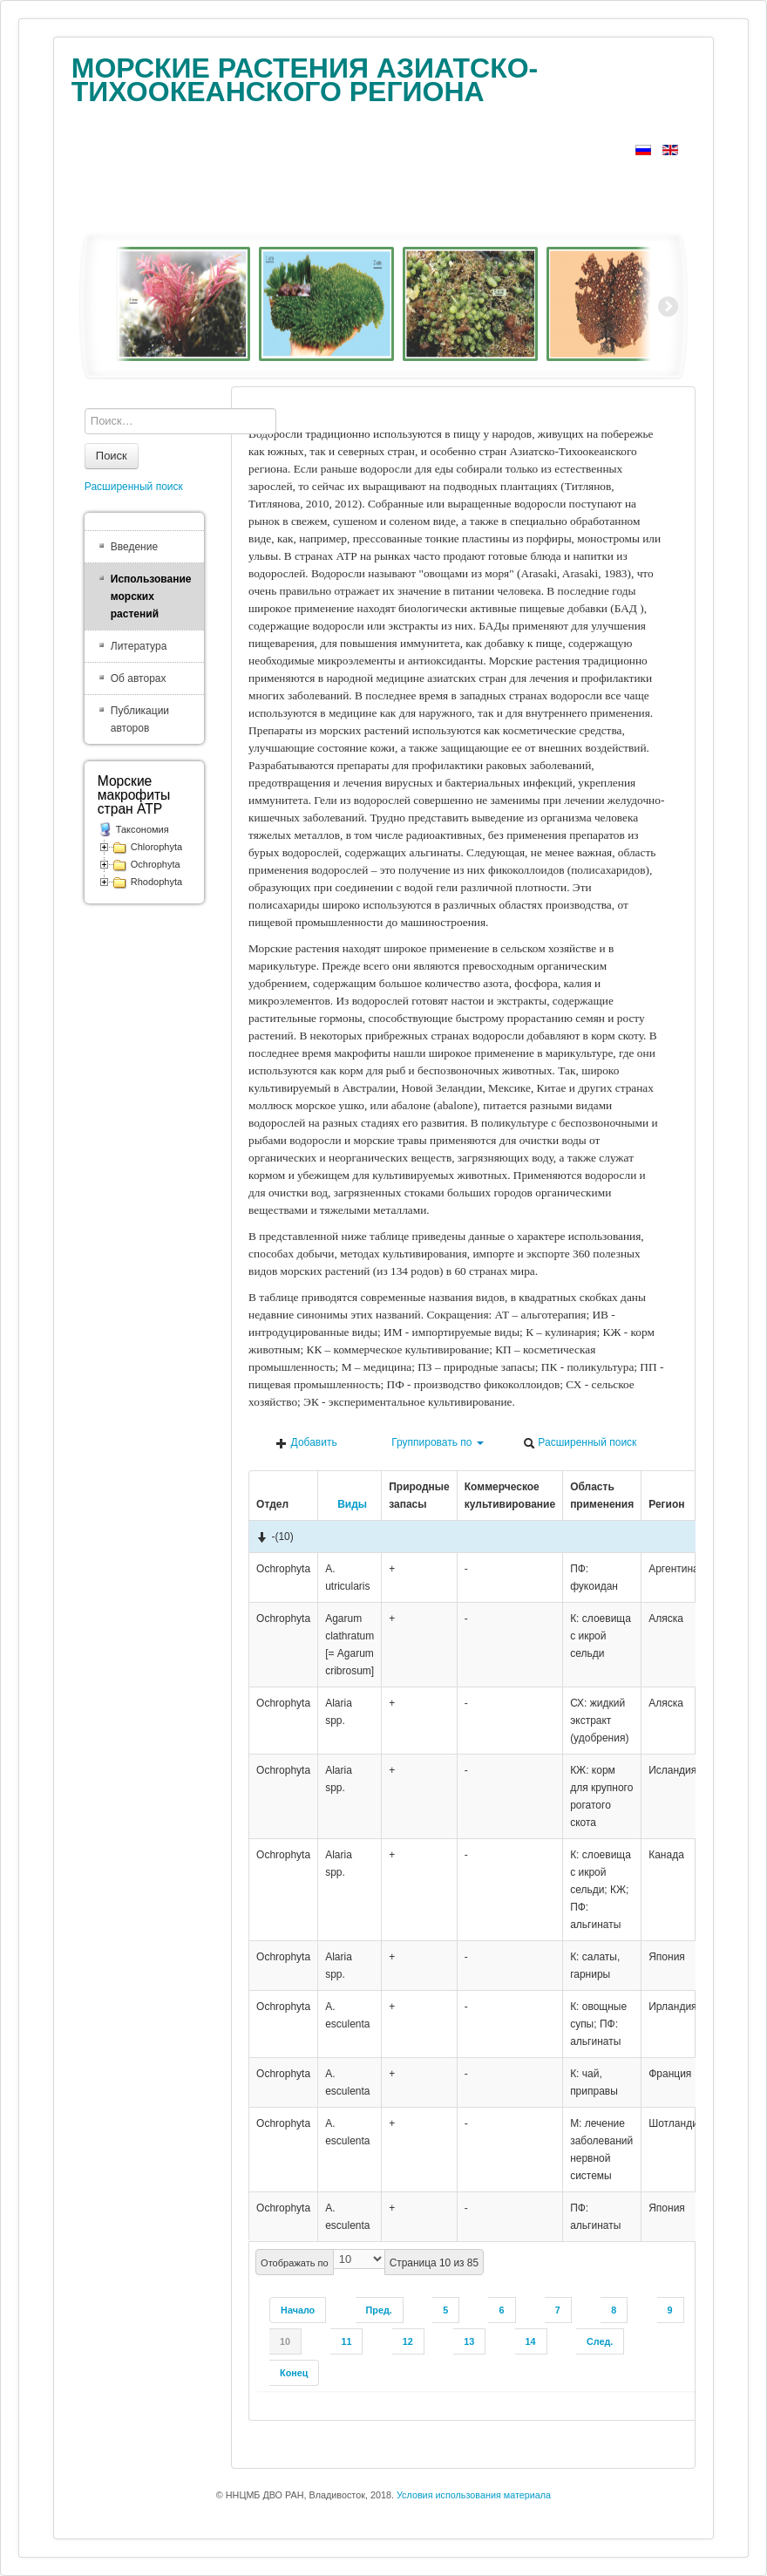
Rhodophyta (156, 881)
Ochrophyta (155, 864)
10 (285, 2341)
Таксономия (142, 829)
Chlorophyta (156, 847)
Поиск (111, 455)
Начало (298, 2310)
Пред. (379, 2310)
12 (408, 2341)
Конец (294, 2373)
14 (531, 2341)
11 (346, 2341)
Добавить (305, 1442)
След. (600, 2341)
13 (469, 2341)
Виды (346, 1504)
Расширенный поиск (579, 1442)
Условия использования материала (474, 2495)
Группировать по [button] (430, 1442)
